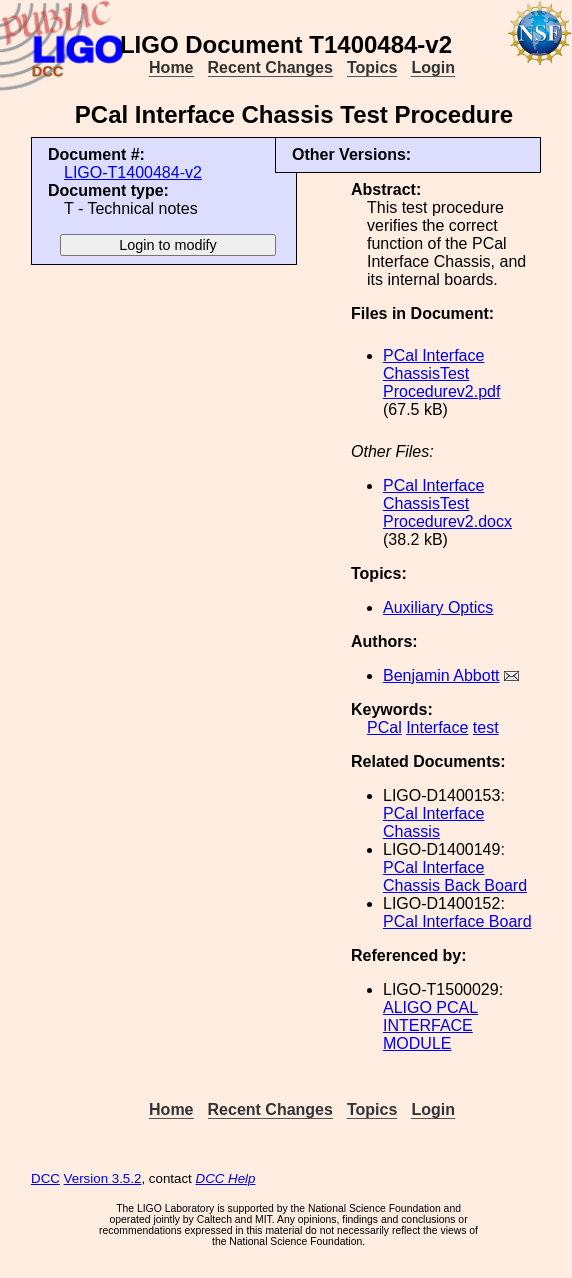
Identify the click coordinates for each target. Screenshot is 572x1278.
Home (171, 67)
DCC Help (226, 1178)
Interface (437, 727)
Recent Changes (270, 67)
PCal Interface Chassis (433, 822)
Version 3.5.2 (103, 1178)
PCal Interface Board (457, 921)
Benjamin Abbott (441, 675)
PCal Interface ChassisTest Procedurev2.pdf (441, 373)
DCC (45, 1178)
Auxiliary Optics (438, 607)
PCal (384, 727)
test (486, 727)
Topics (372, 67)
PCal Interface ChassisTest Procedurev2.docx (447, 503)
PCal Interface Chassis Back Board (455, 876)
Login (433, 67)
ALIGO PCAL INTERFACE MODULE (430, 1025)
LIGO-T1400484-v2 (133, 172)
